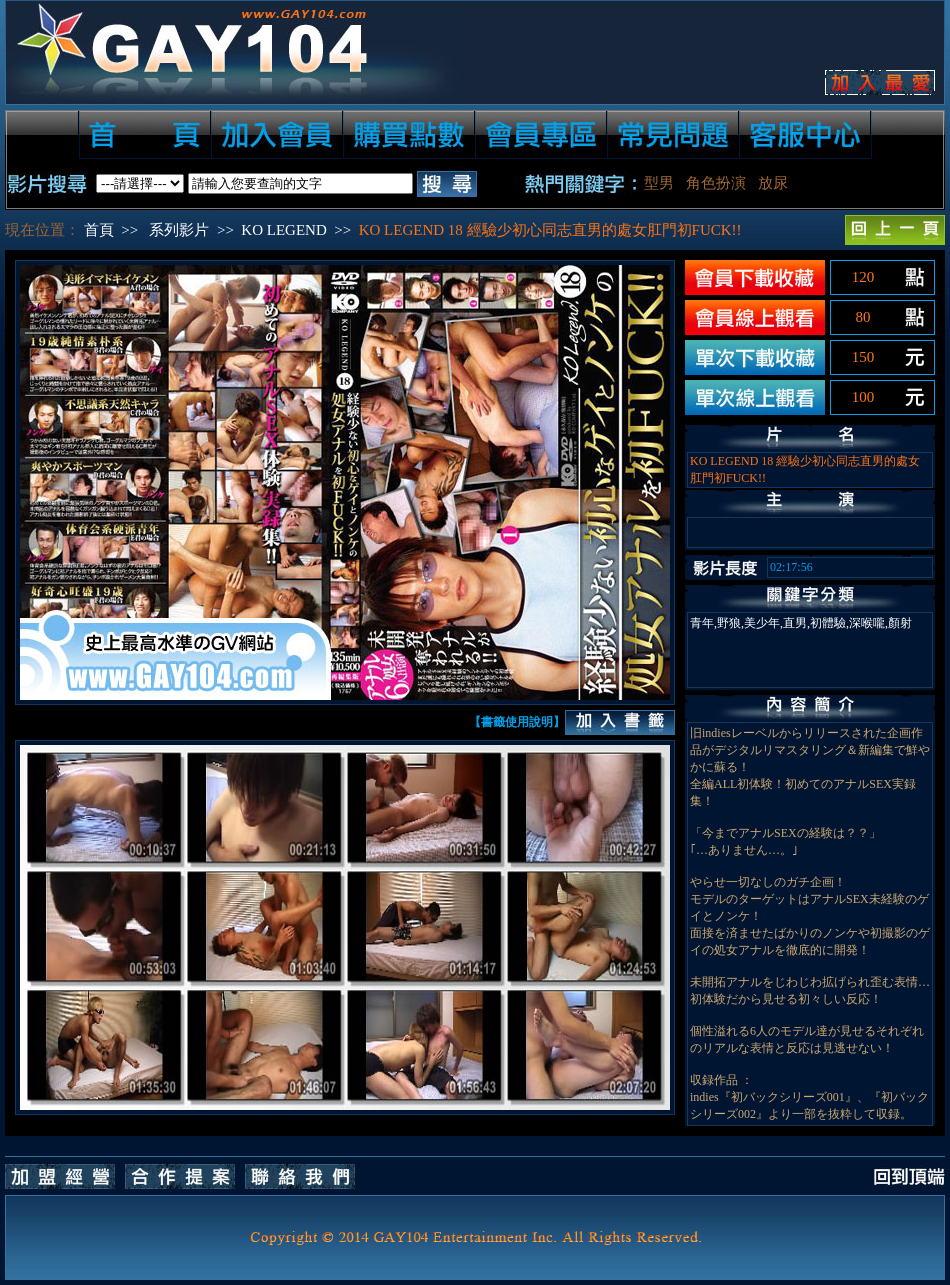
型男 (659, 183)
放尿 (773, 183)
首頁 (99, 230)
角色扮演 (716, 183)
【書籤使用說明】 (517, 722)
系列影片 (179, 230)
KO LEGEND (283, 230)
